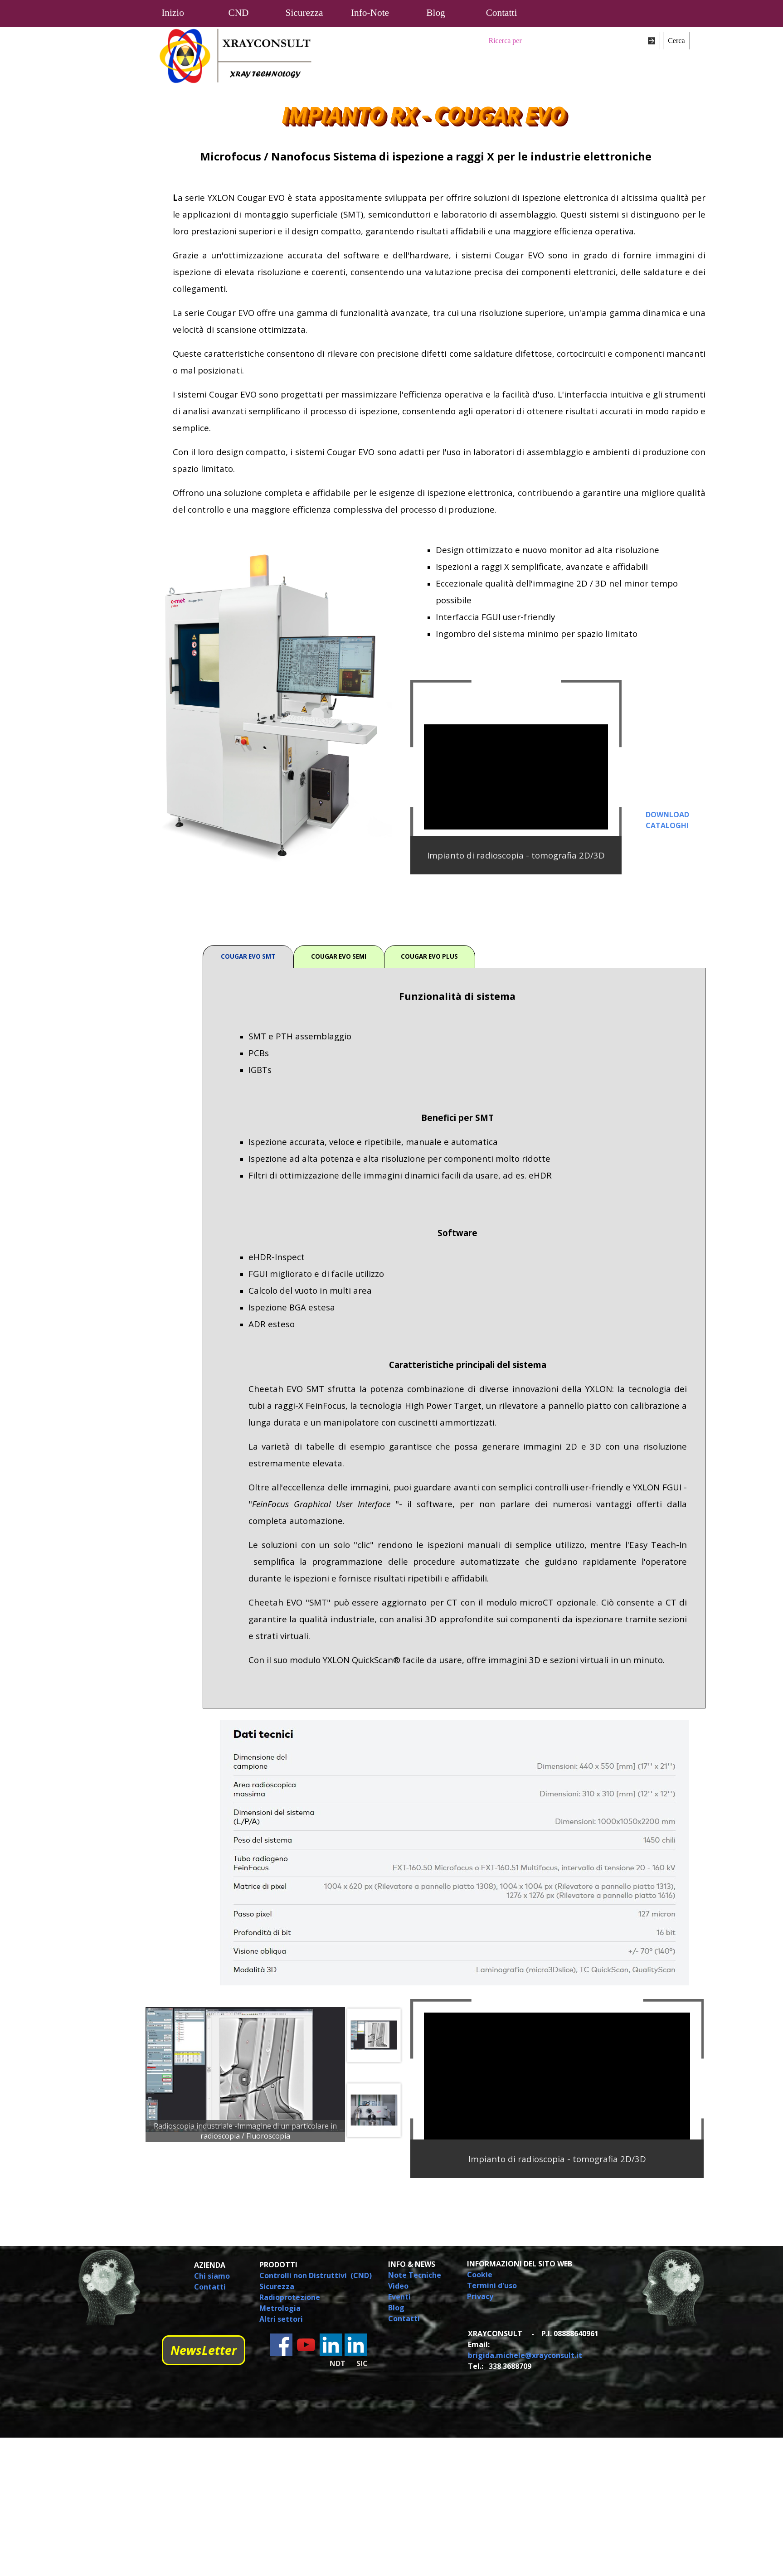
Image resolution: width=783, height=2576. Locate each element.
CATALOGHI (667, 825)
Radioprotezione (289, 2297)
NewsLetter (203, 2350)
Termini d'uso (492, 2285)
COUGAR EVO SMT (248, 956)
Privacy (480, 2296)
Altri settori (281, 2319)
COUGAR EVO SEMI (338, 956)
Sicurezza (276, 2286)
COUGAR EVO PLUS (429, 956)
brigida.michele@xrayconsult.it (525, 2355)
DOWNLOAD (667, 815)
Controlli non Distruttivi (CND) (315, 2275)
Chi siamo (212, 2276)
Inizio (172, 12)
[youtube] (306, 2344)
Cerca (676, 40)
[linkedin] (331, 2344)
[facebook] (281, 2344)
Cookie (479, 2275)
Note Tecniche (414, 2275)
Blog (435, 12)
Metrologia (280, 2308)
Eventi (399, 2297)
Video (398, 2286)
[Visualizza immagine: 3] (374, 2110)
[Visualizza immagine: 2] (374, 2035)
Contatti (501, 12)
